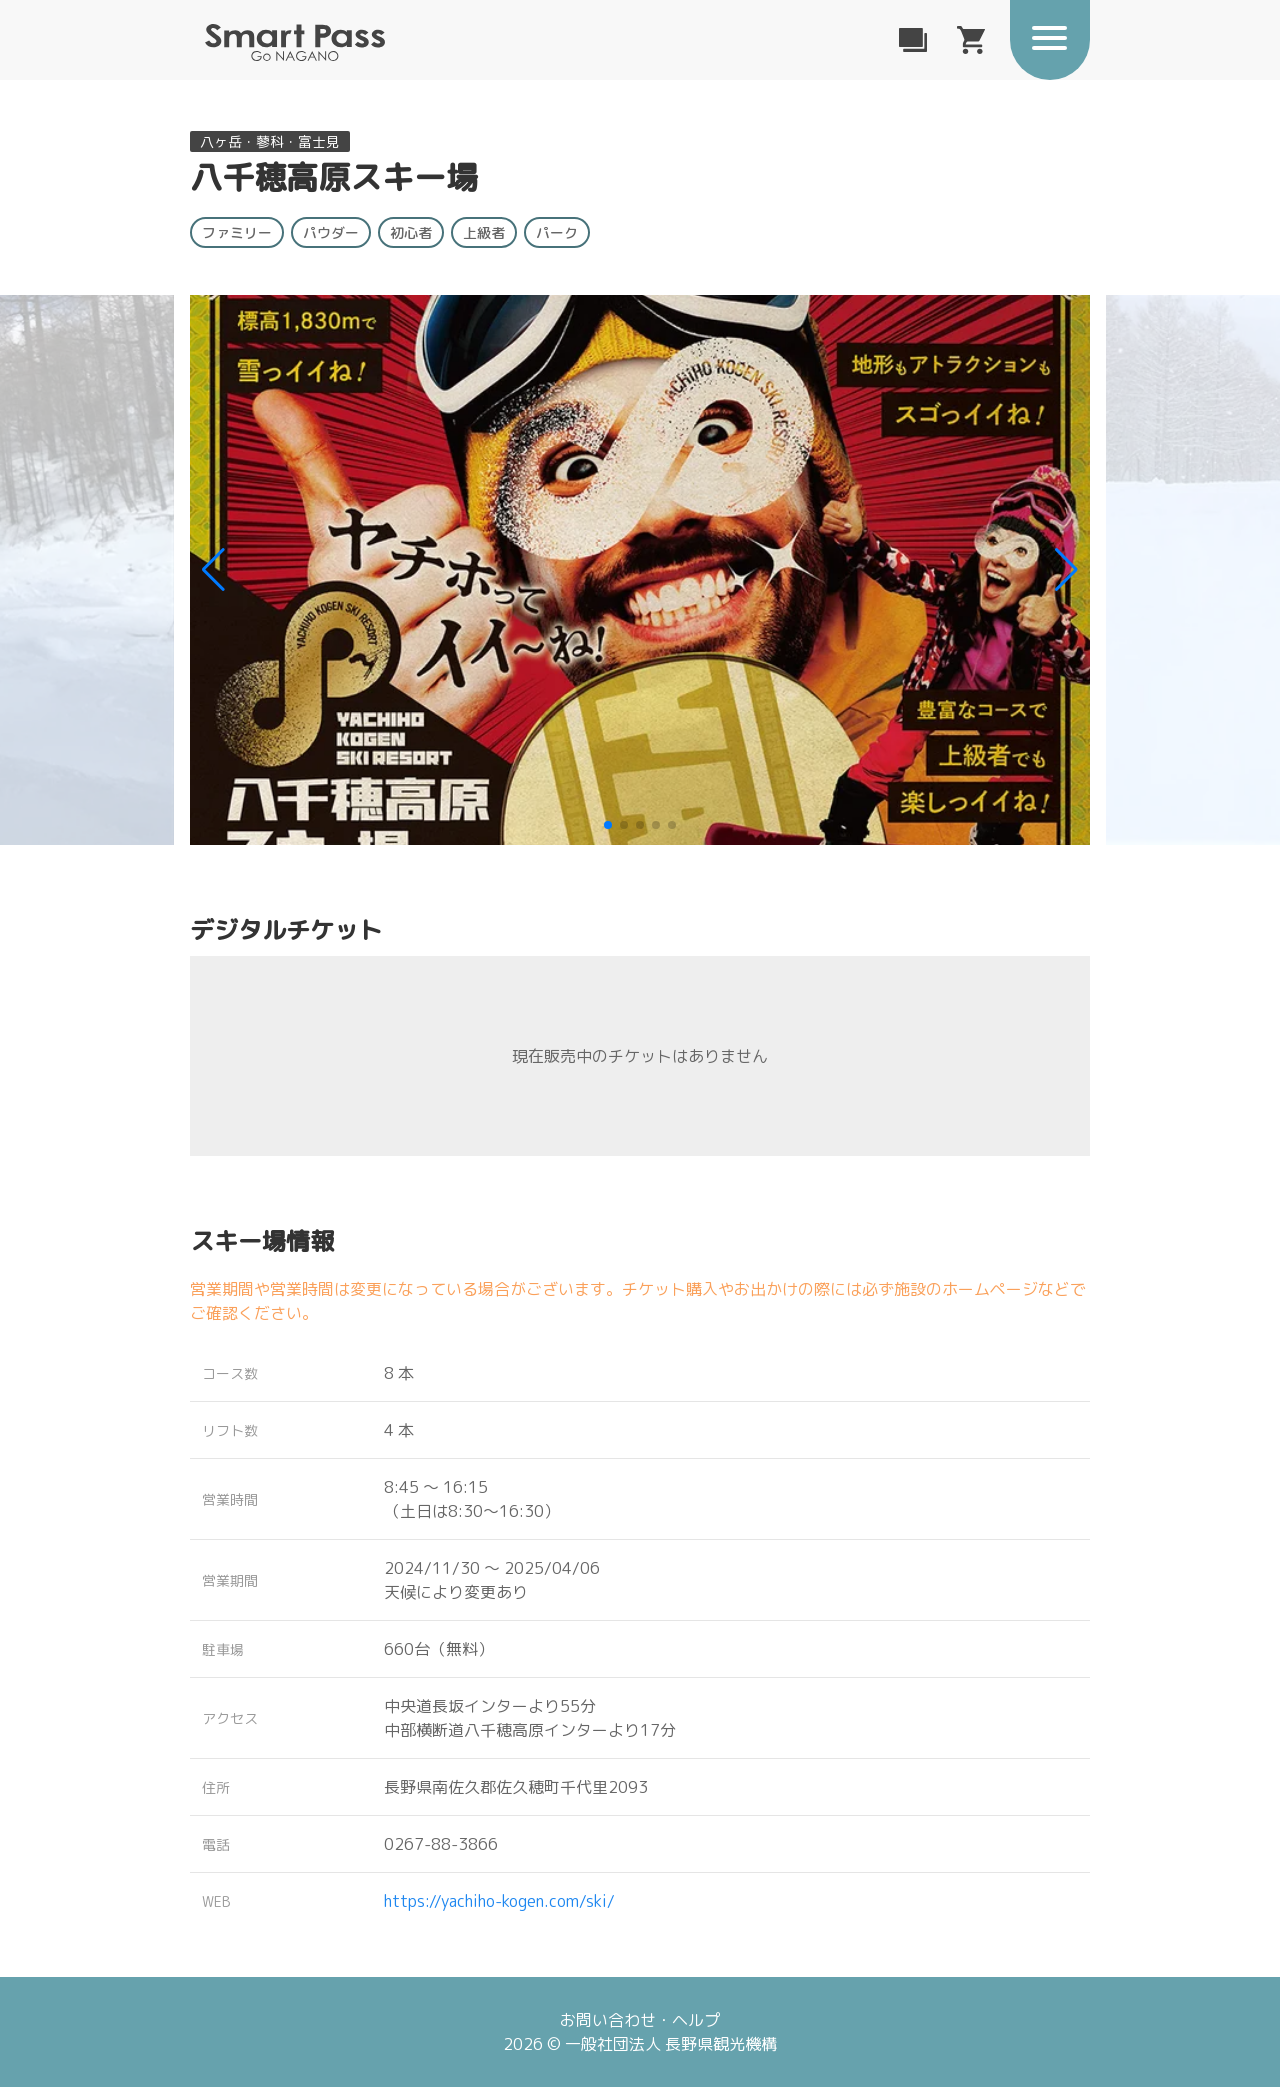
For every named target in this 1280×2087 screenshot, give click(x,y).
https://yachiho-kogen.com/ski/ (499, 1901)
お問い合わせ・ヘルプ (640, 2020)
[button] (608, 825)
